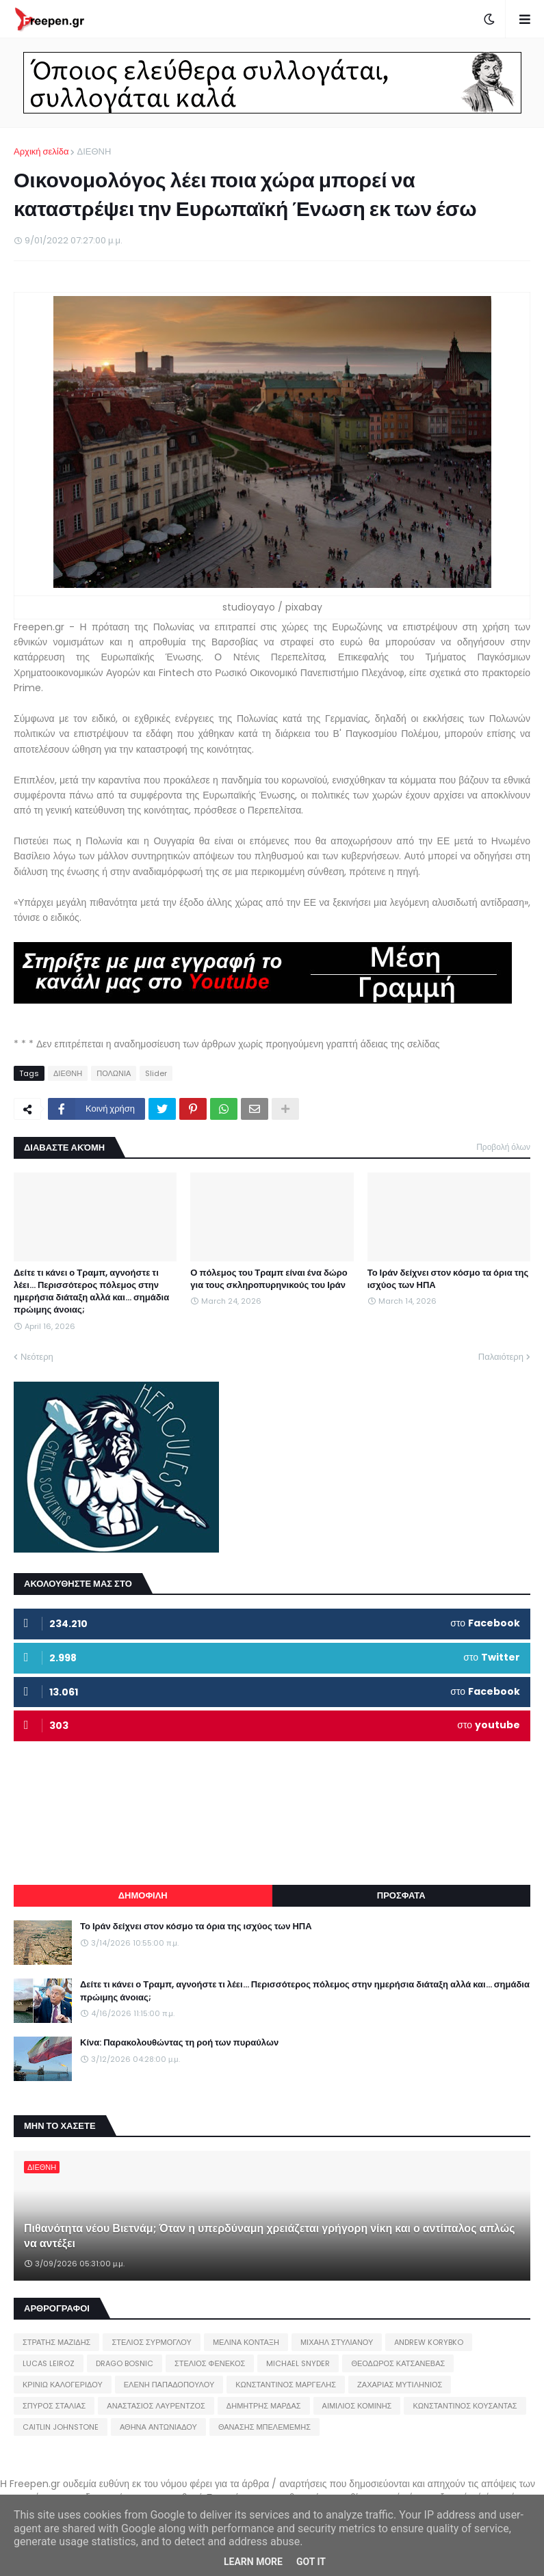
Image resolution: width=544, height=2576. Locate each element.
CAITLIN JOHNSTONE (61, 2426)
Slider (156, 1073)
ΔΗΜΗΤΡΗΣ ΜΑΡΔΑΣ (263, 2405)
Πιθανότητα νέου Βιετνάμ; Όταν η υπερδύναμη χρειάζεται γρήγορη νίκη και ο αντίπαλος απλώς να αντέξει (269, 2236)
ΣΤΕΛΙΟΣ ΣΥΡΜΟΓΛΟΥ (152, 2342)
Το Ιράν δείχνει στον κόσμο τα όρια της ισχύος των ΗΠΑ (448, 1279)
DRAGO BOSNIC (124, 2363)
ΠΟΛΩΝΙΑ (113, 1073)
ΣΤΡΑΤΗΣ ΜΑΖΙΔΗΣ (56, 2342)
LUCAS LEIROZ (49, 2363)
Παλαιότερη (500, 1356)
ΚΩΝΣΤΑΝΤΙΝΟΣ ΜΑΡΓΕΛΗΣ (285, 2384)
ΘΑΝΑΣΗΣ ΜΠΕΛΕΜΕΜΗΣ (264, 2426)
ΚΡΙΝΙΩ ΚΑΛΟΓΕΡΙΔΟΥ (63, 2384)
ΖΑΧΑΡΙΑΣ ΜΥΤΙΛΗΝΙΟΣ (399, 2384)
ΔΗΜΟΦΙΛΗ (143, 1895)
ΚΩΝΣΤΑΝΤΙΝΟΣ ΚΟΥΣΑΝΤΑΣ (465, 2405)
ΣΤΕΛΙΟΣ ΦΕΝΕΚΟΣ (209, 2363)
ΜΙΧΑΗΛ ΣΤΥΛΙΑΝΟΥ (336, 2342)
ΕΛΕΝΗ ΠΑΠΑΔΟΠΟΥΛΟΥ (169, 2384)
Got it (311, 2561)
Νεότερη (37, 1356)
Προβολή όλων (503, 1147)
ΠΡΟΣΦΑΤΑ (401, 1895)
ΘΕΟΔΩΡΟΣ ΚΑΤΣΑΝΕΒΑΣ (398, 2363)
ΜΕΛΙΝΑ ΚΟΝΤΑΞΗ (246, 2342)
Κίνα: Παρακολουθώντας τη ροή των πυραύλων (179, 2043)
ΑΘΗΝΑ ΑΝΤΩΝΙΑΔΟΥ (158, 2426)
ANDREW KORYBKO (428, 2342)
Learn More (253, 2561)
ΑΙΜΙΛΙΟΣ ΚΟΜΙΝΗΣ (357, 2405)
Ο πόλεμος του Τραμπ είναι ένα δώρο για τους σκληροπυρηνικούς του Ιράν (268, 1279)
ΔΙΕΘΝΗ (94, 151)
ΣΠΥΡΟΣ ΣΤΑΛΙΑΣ (54, 2405)
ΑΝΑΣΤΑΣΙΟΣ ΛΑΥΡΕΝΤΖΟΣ (156, 2405)
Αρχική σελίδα (41, 151)
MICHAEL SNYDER (298, 2363)
